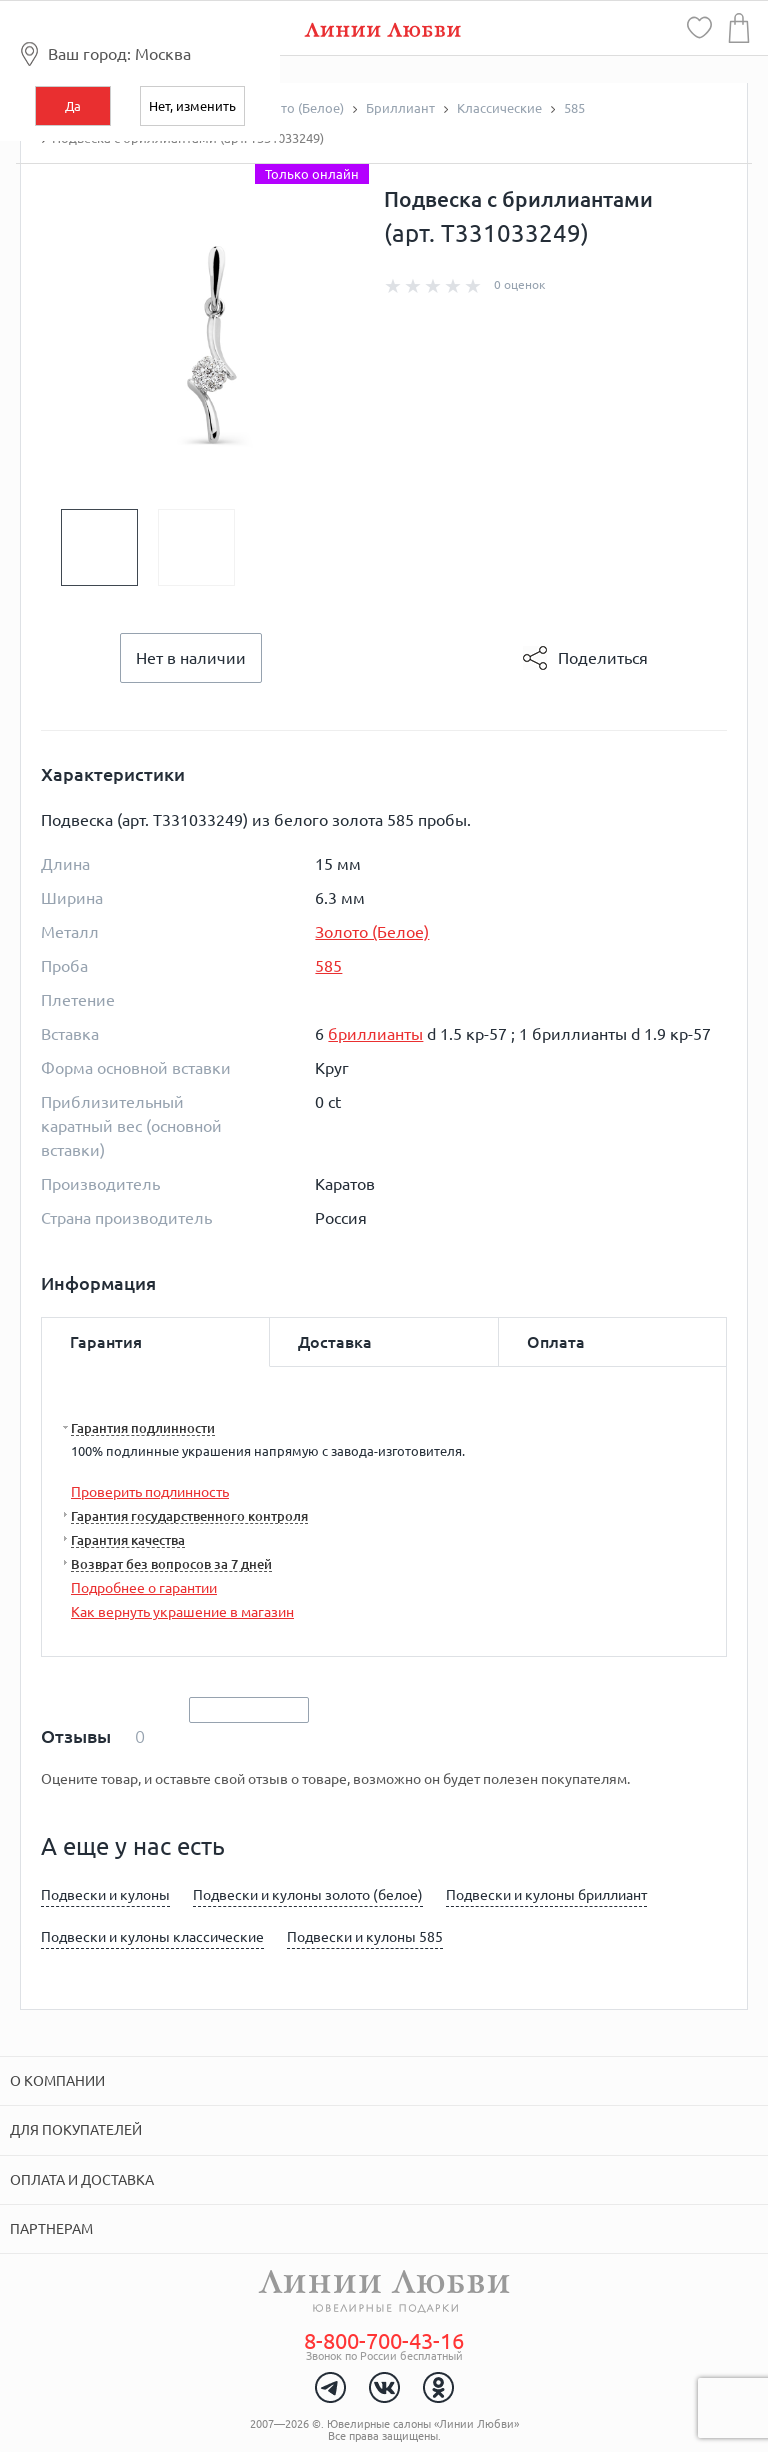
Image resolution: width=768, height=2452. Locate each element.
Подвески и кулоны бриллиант (546, 1895)
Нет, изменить (192, 106)
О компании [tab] (57, 2081)
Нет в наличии (191, 658)
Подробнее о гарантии (144, 1588)
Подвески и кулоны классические (152, 1937)
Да (73, 106)
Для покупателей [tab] (76, 2130)
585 (328, 966)
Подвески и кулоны (105, 1895)
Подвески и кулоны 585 (365, 1937)
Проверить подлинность (150, 1492)
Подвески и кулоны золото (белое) (308, 1895)
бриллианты (375, 1034)
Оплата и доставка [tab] (82, 2180)
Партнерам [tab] (51, 2229)
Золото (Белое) (372, 932)
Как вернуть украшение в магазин (182, 1612)
